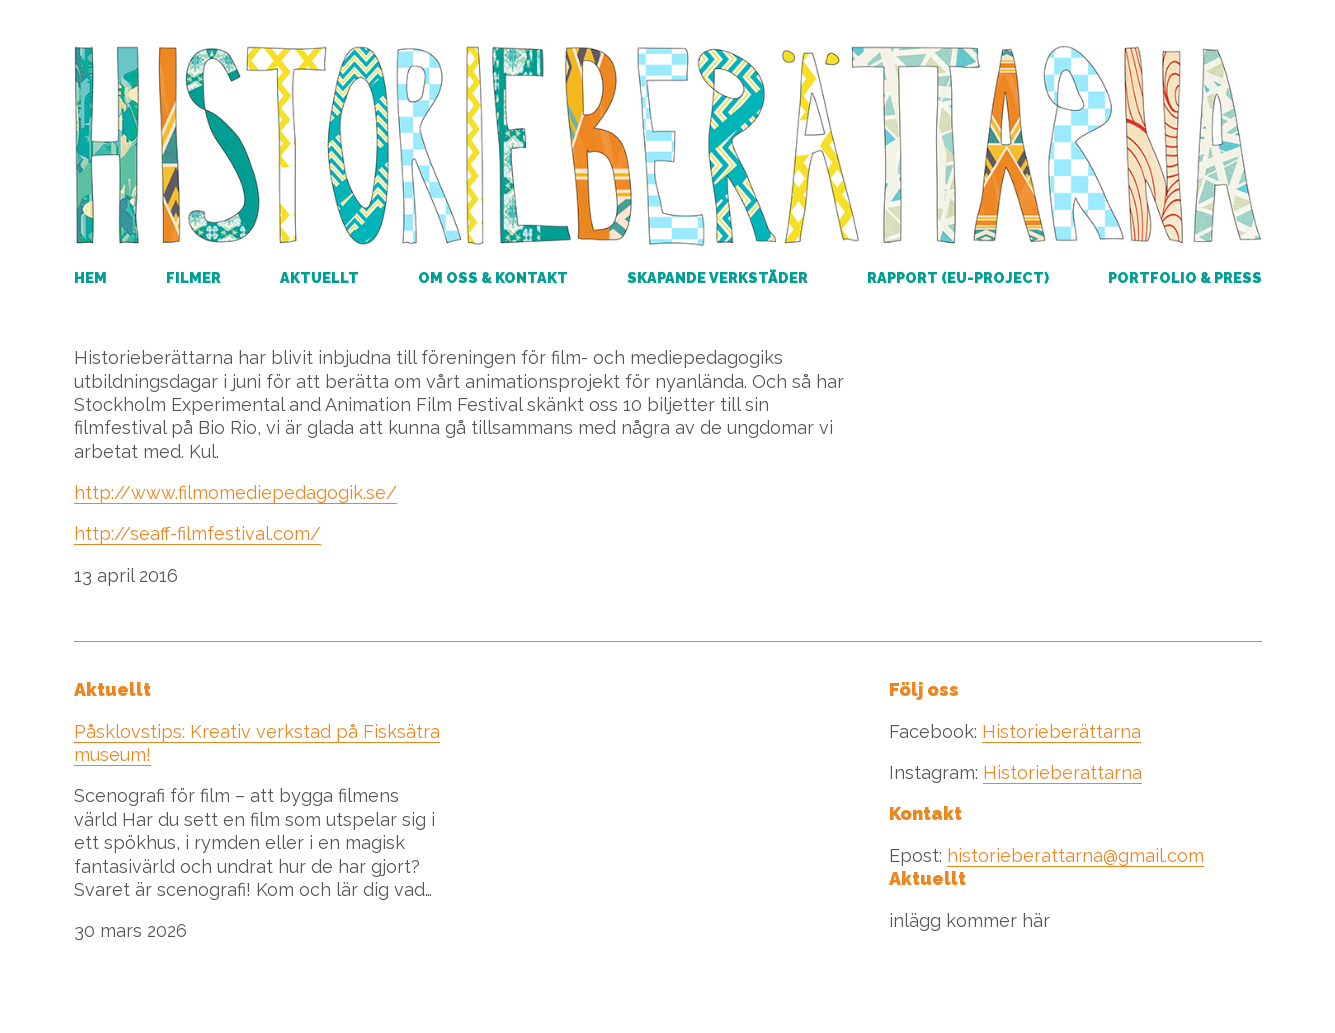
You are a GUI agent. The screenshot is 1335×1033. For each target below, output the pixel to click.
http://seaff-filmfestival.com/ (197, 533)
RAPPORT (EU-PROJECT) (958, 277)
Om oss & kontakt (493, 277)
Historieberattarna (1062, 772)
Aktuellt (319, 277)
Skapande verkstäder (717, 277)
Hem (90, 277)
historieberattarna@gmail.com (1075, 855)
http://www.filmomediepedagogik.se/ (235, 492)
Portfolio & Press (1185, 277)
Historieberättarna (1061, 731)
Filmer (193, 277)
